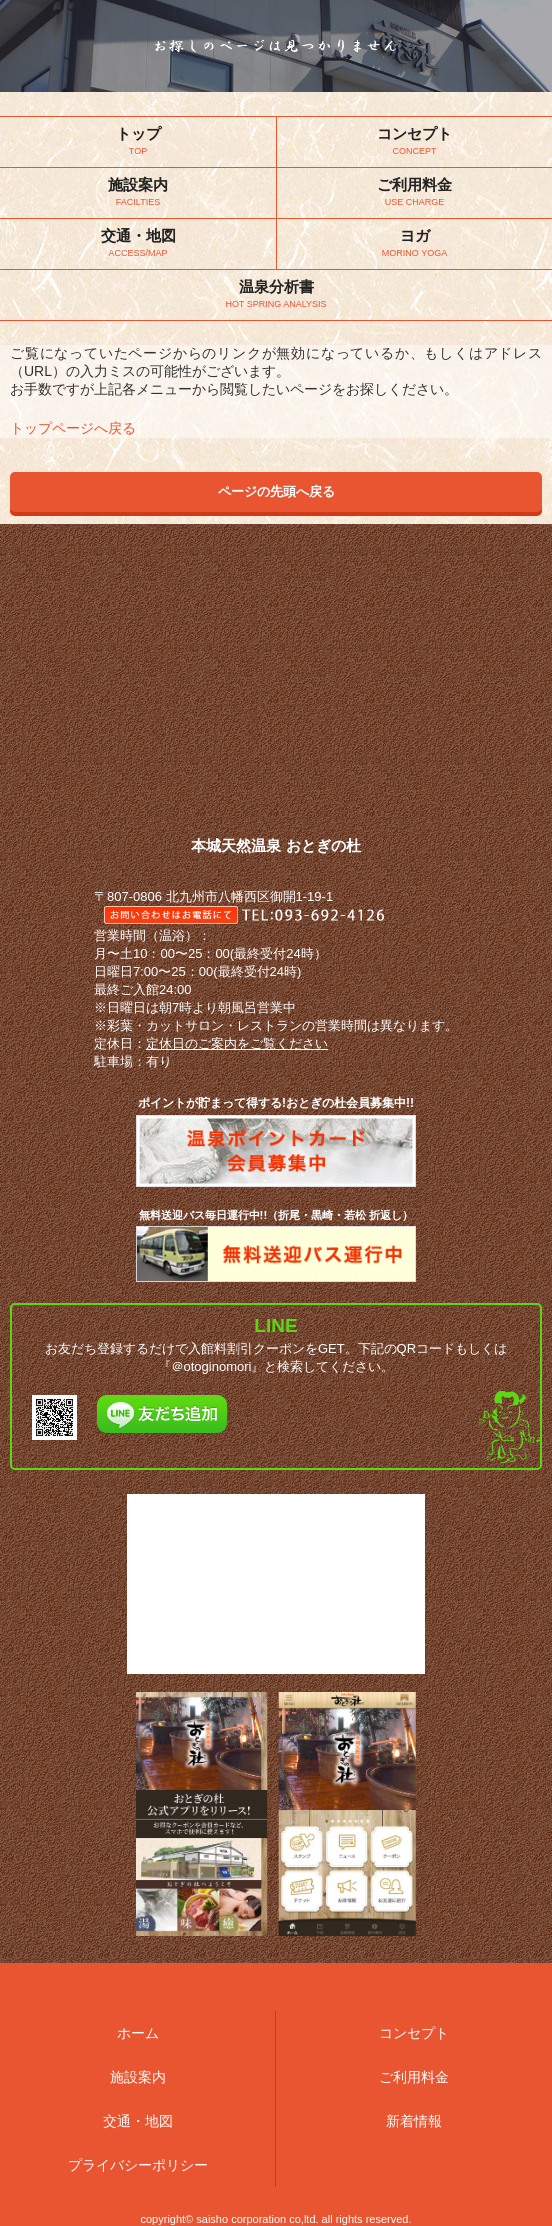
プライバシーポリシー (138, 2165)
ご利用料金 (414, 2077)
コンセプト (414, 2033)
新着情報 (414, 2121)
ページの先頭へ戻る (276, 491)
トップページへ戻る (73, 428)
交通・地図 (138, 2121)
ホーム (138, 2033)
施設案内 (138, 2077)
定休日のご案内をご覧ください (237, 1043)
